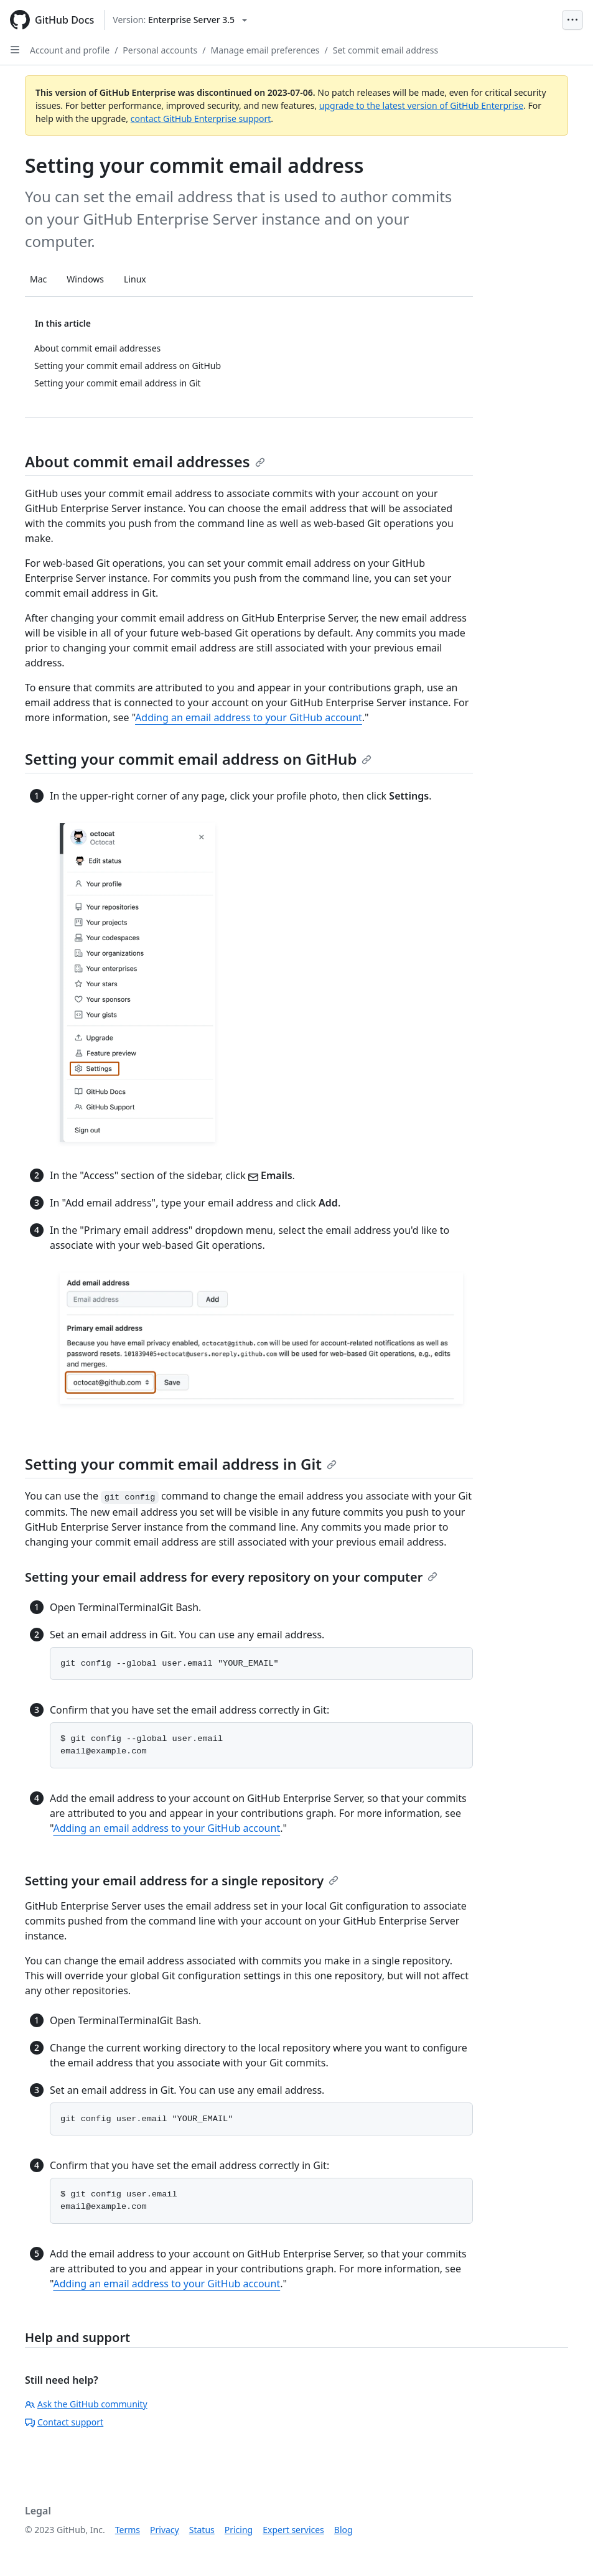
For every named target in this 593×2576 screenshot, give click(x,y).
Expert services (293, 2530)
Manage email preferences (265, 50)
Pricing (239, 2530)
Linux (135, 279)
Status (202, 2530)
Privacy (164, 2530)
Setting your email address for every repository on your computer (231, 1577)
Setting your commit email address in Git (181, 1464)
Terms (127, 2530)
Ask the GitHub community (86, 2404)
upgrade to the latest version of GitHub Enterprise (421, 105)
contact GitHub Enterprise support (201, 118)
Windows (85, 279)
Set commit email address (386, 50)
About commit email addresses (145, 461)
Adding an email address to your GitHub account (248, 717)
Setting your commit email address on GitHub (198, 759)
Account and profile (70, 50)
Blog (343, 2530)
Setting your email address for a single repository (182, 1880)
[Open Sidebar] (15, 50)
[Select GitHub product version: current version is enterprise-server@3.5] (180, 20)
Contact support (64, 2422)
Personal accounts (160, 50)
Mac (38, 279)
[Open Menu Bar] (572, 20)
